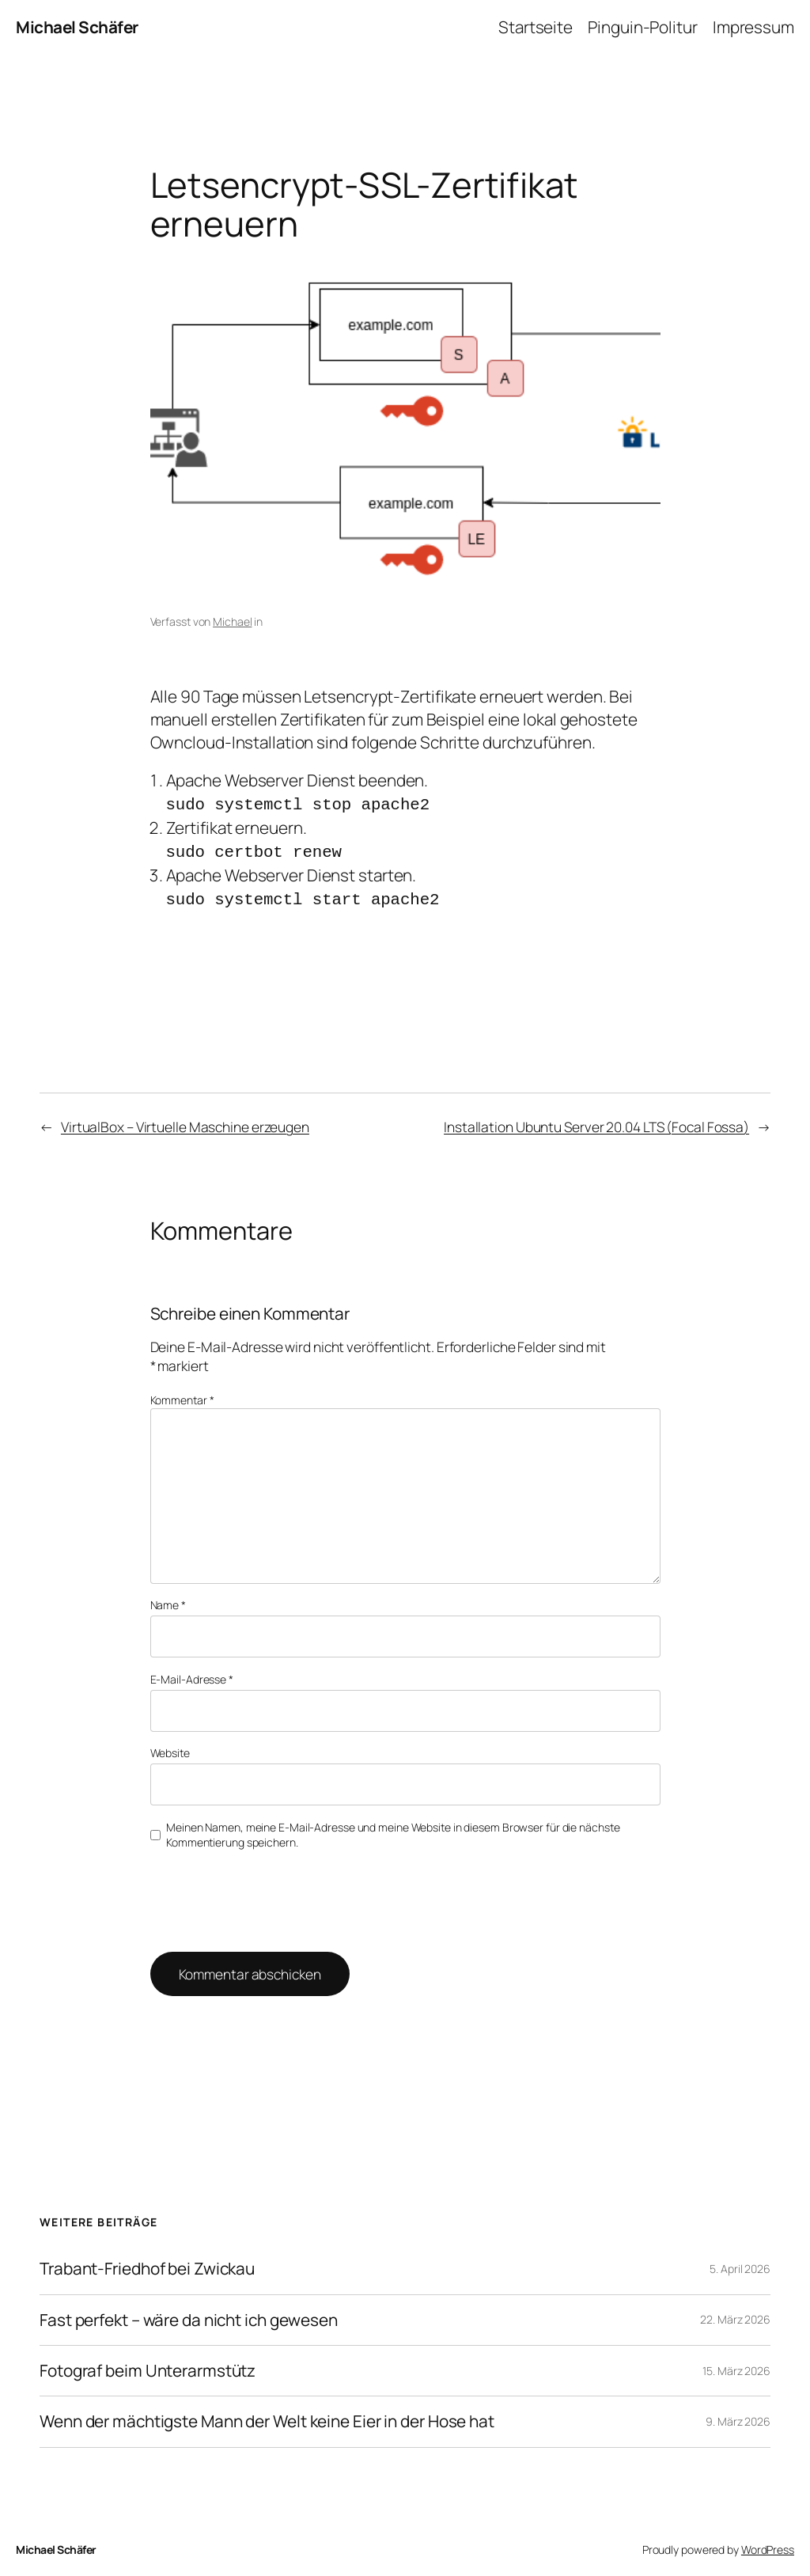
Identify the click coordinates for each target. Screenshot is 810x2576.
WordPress (767, 2544)
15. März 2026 (736, 2365)
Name (168, 1600)
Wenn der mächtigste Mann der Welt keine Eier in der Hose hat (267, 2416)
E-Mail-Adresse (191, 1674)
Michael (232, 621)
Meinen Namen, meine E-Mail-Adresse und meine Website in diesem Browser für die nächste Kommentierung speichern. (392, 1830)
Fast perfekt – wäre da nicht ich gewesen (189, 2315)
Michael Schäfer (77, 27)
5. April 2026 (740, 2263)
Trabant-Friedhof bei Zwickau (147, 2264)
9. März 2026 (738, 2416)
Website (170, 1748)
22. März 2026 (735, 2314)
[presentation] (257, 1894)
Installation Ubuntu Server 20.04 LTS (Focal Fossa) (596, 1121)
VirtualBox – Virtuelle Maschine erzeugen (185, 1121)
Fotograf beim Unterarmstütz (147, 2366)
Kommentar (182, 1395)
